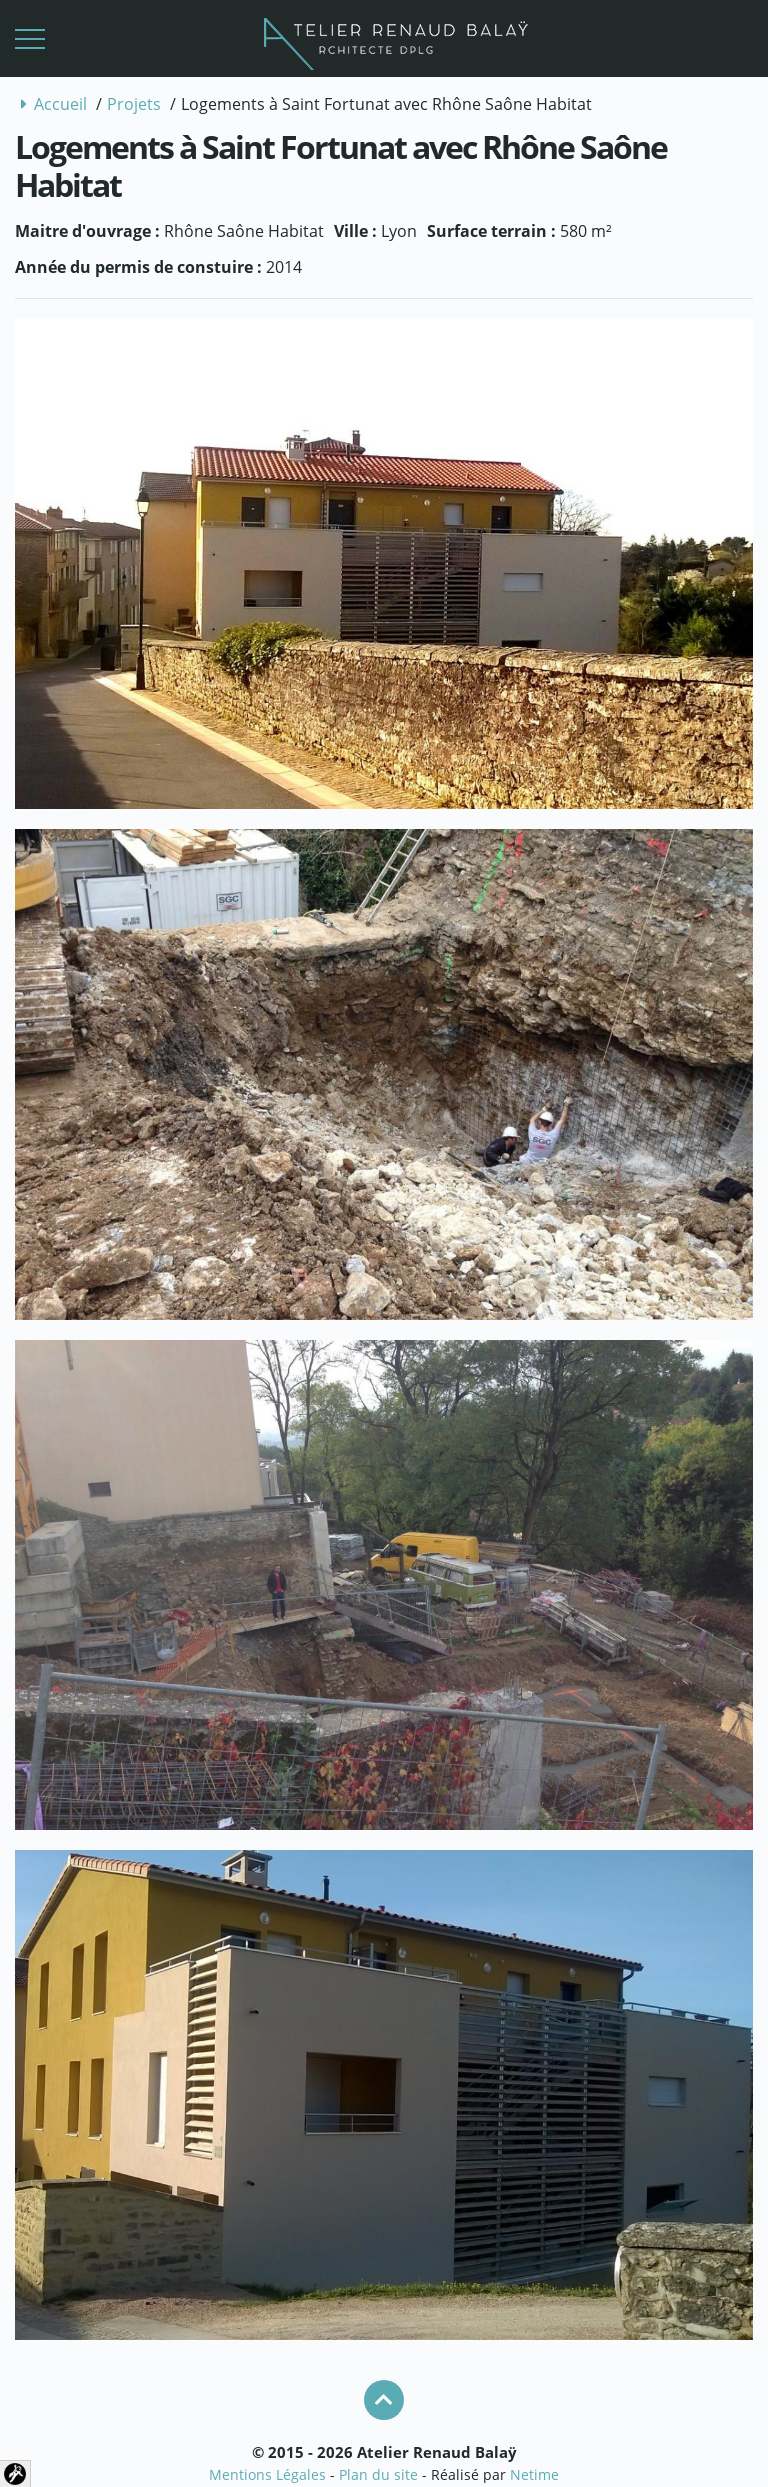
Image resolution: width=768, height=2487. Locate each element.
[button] (30, 39)
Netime (534, 2474)
